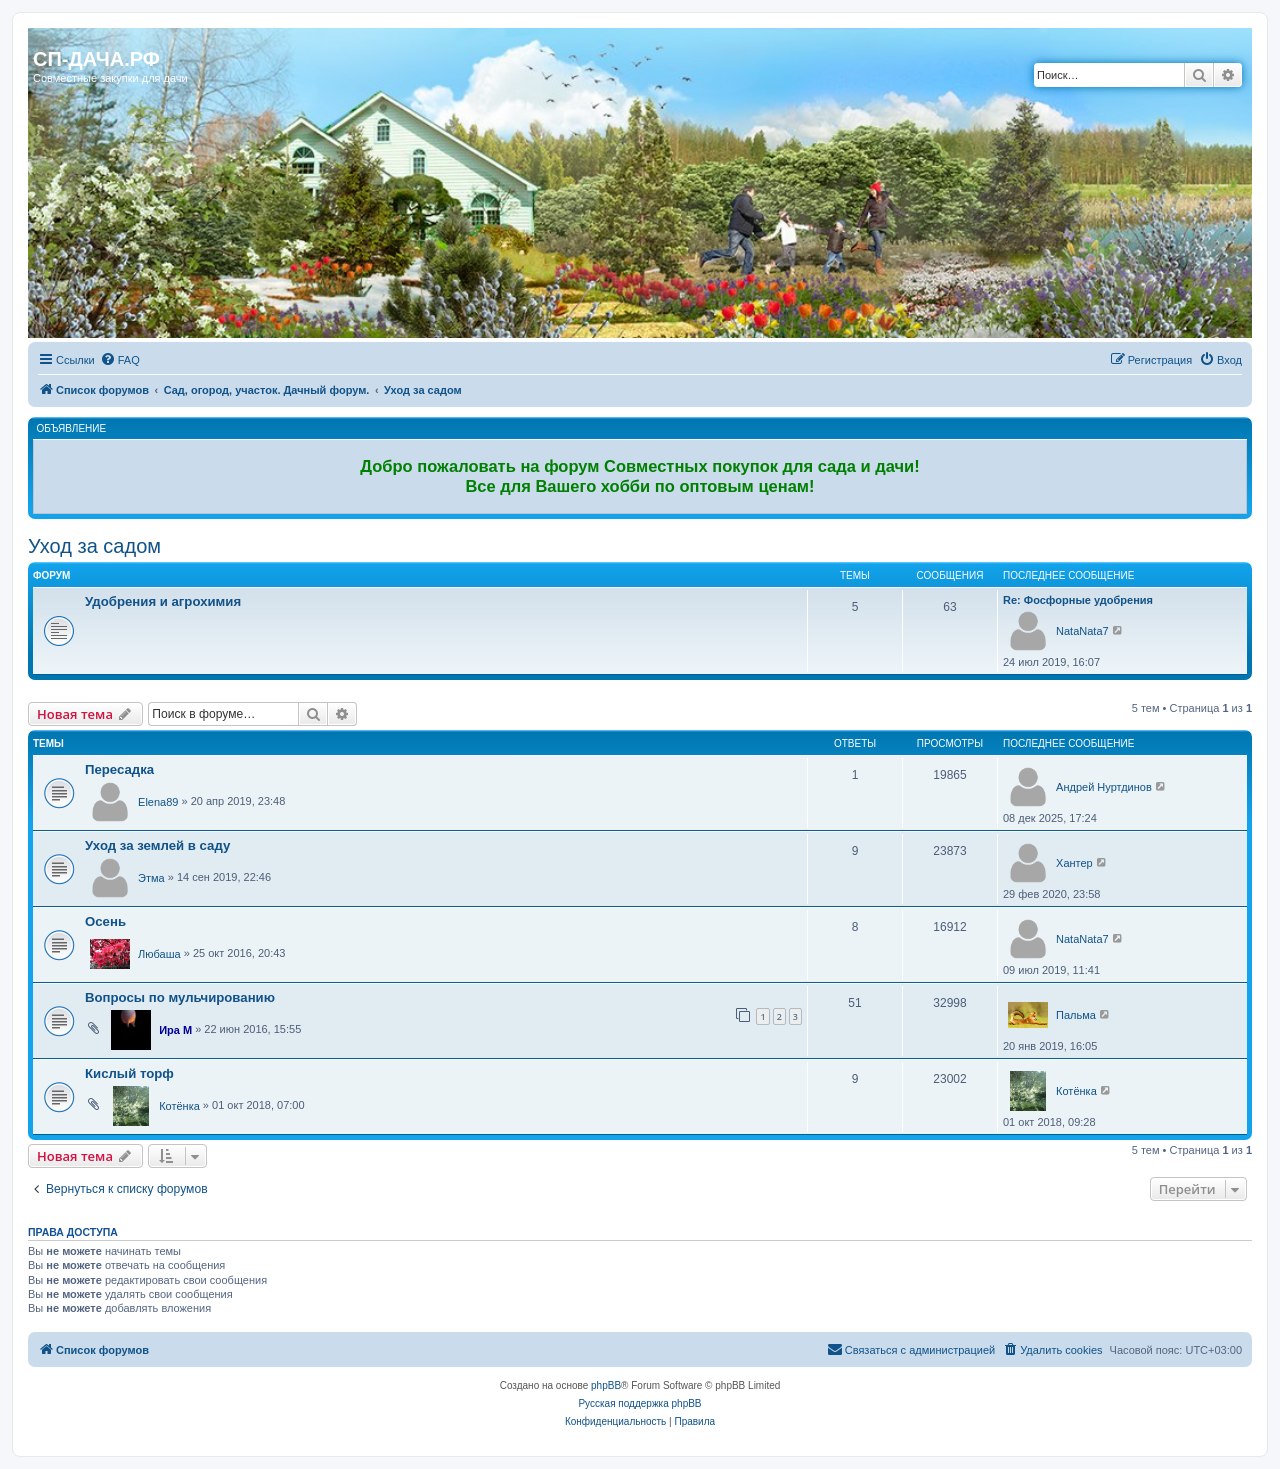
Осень (105, 921)
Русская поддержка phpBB (639, 1403)
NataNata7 (1082, 631)
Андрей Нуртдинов (1104, 787)
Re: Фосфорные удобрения (1078, 600)
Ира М (175, 1030)
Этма (151, 878)
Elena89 (158, 802)
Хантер (1074, 863)
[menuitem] (120, 360)
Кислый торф (129, 1073)
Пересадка (119, 769)
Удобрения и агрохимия (163, 601)
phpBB (606, 1385)
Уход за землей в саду (157, 845)
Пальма (1076, 1015)
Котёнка (179, 1106)
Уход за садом (94, 546)
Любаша (159, 954)
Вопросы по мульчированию (180, 997)
